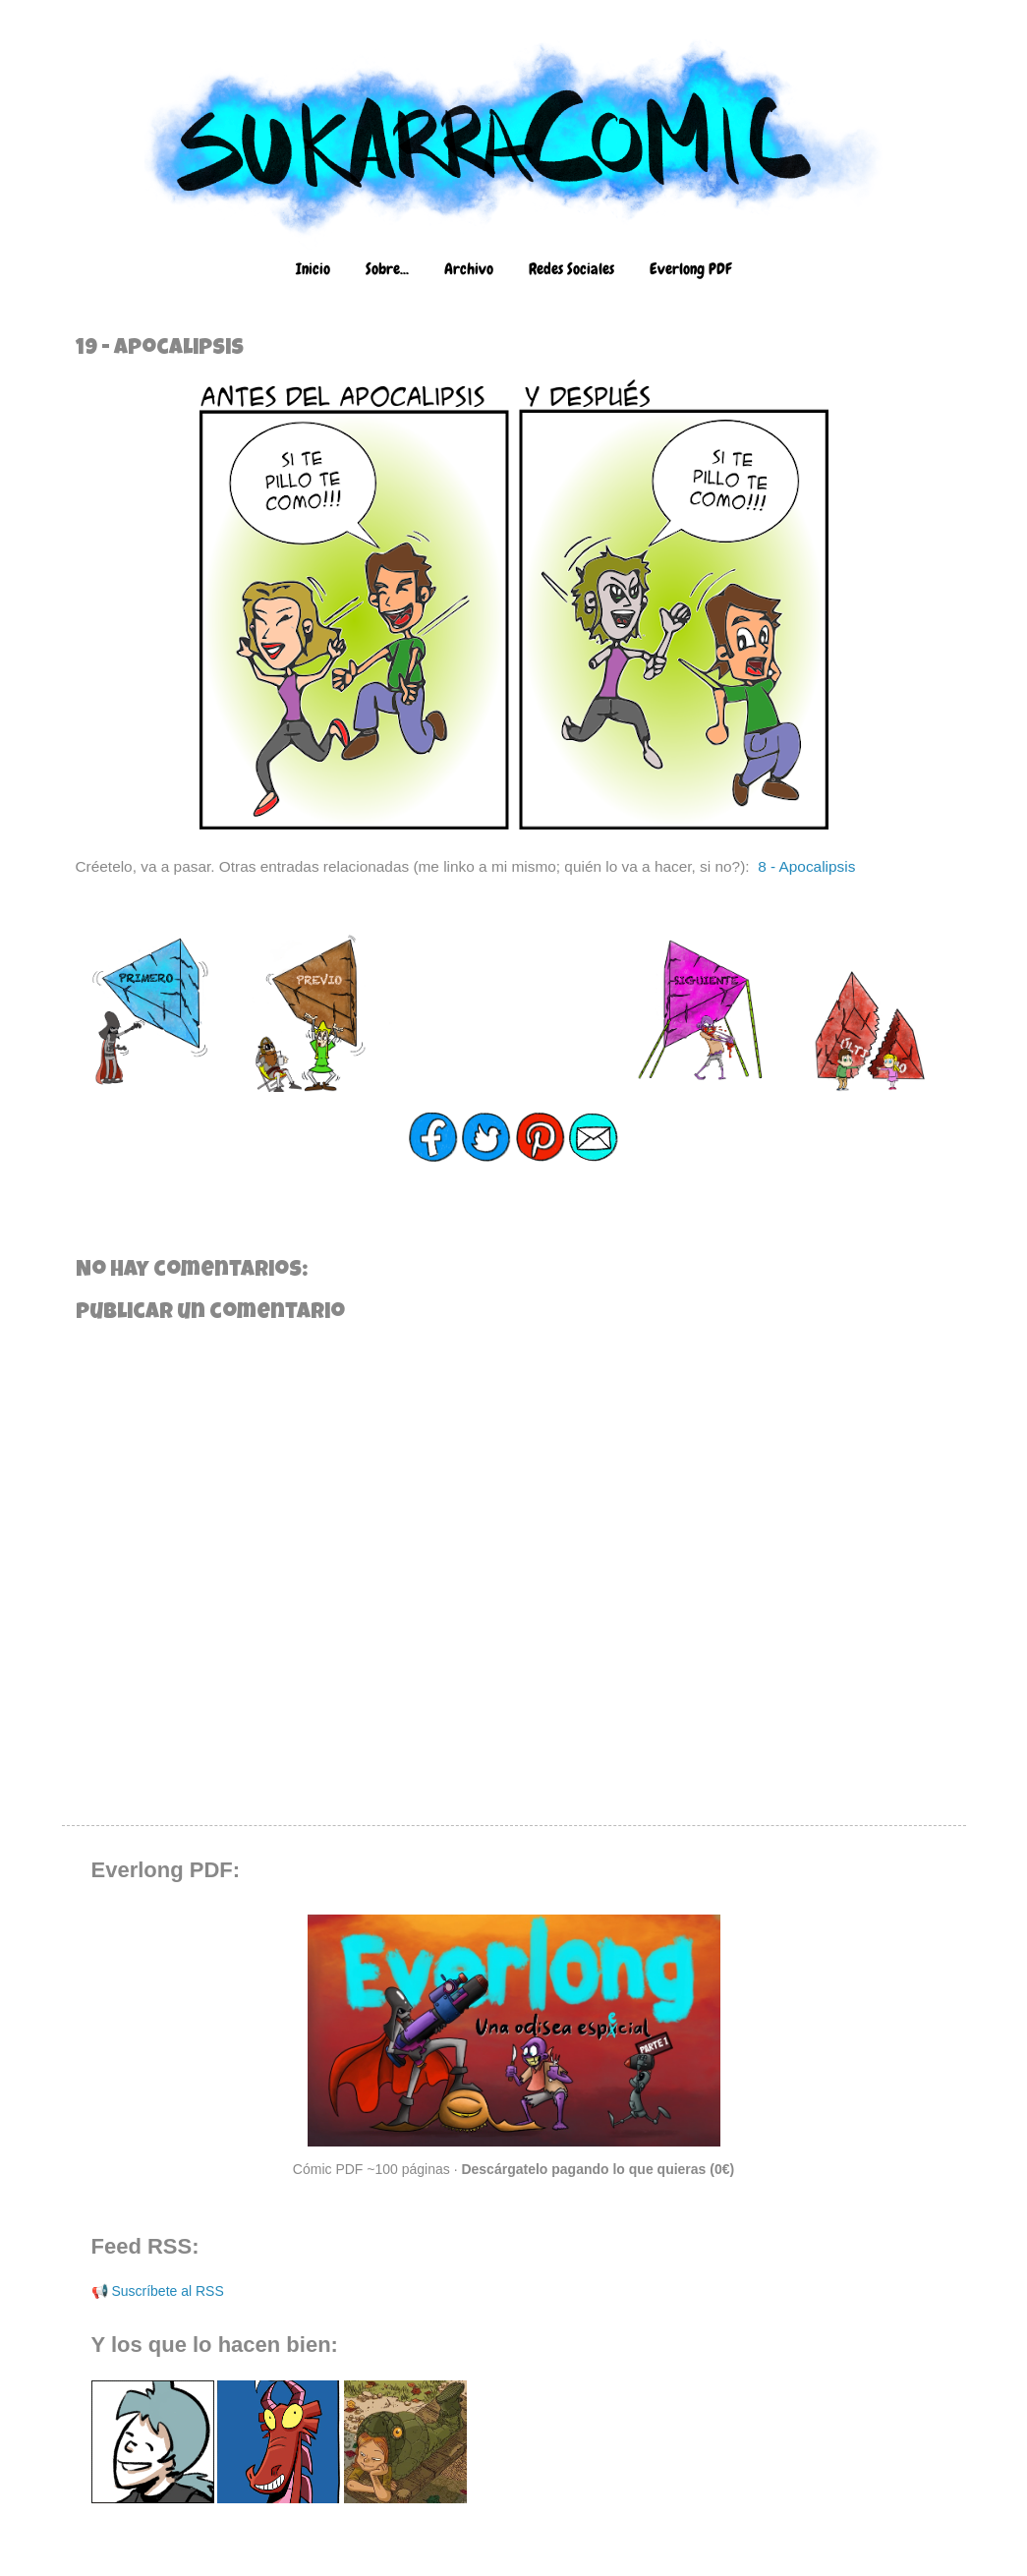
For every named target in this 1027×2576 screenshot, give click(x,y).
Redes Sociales (571, 268)
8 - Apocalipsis (806, 866)
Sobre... (387, 268)
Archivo (468, 268)
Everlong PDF (690, 268)
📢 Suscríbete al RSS (157, 2291)
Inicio (313, 268)
